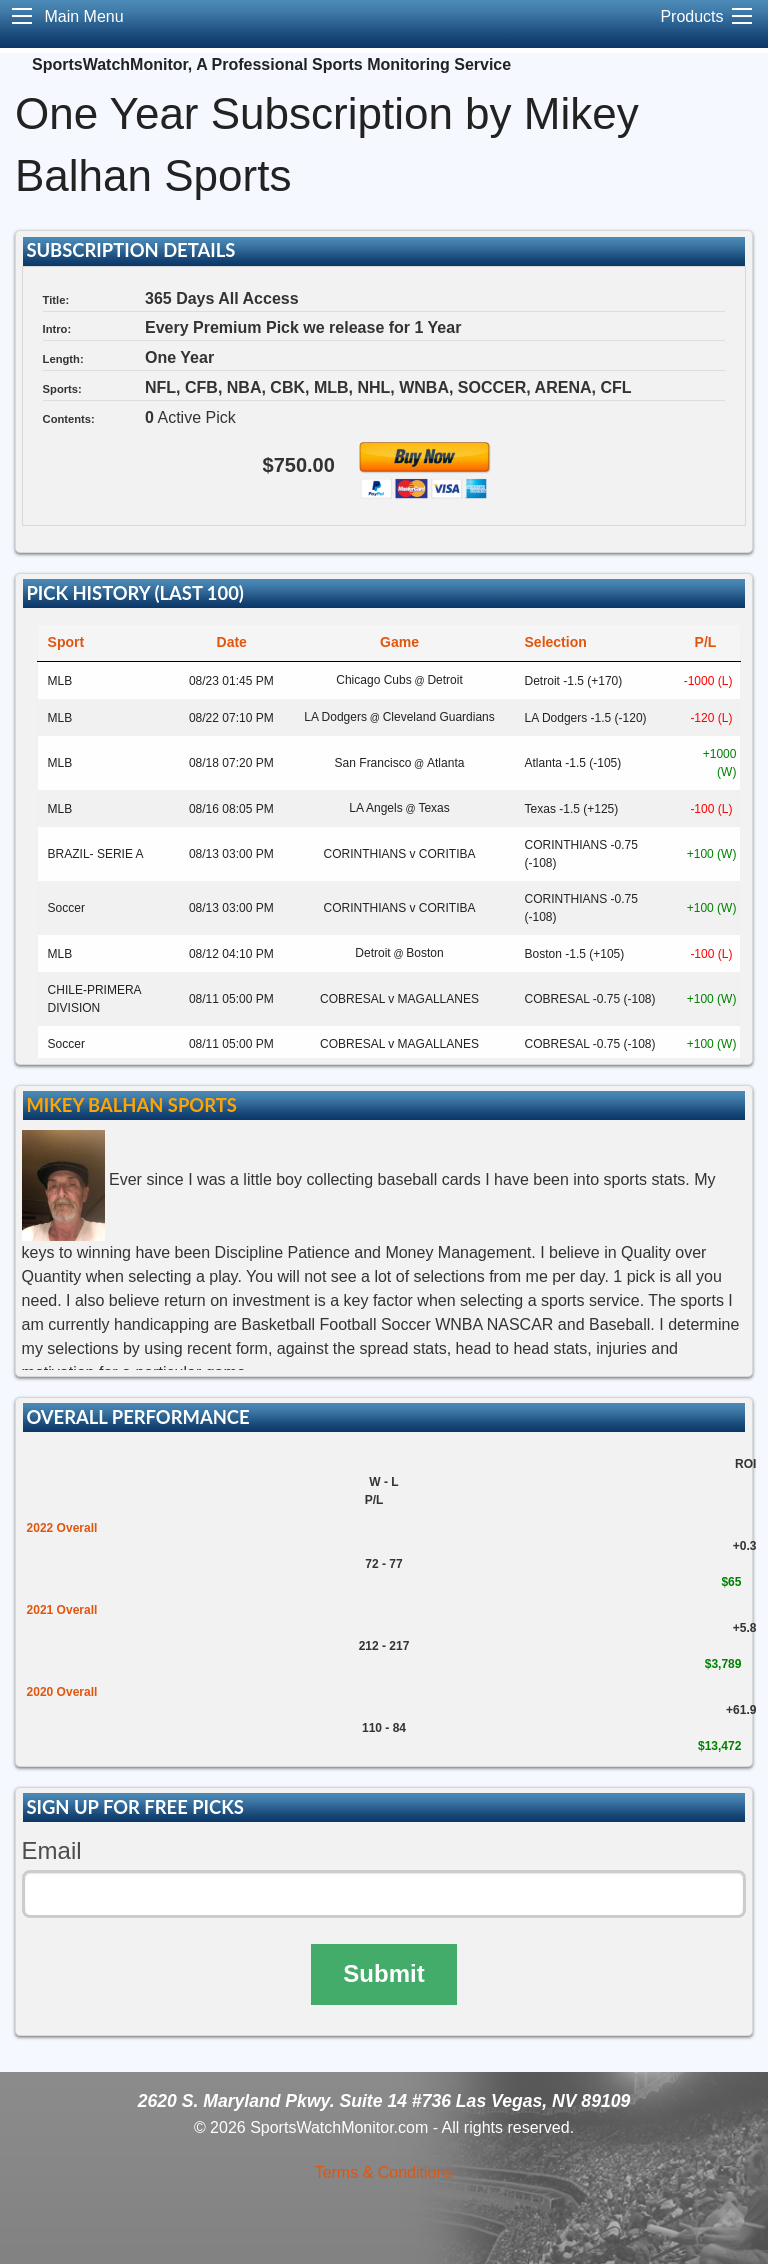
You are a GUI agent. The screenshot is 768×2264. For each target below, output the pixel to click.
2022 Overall (62, 1528)
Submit (383, 1973)
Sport (66, 642)
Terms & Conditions (384, 2172)
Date (232, 642)
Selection (556, 642)
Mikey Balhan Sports (131, 1105)
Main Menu (83, 16)
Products (691, 16)
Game (399, 642)
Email (52, 1850)
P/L (706, 642)
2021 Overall (62, 1610)
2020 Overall (62, 1692)
